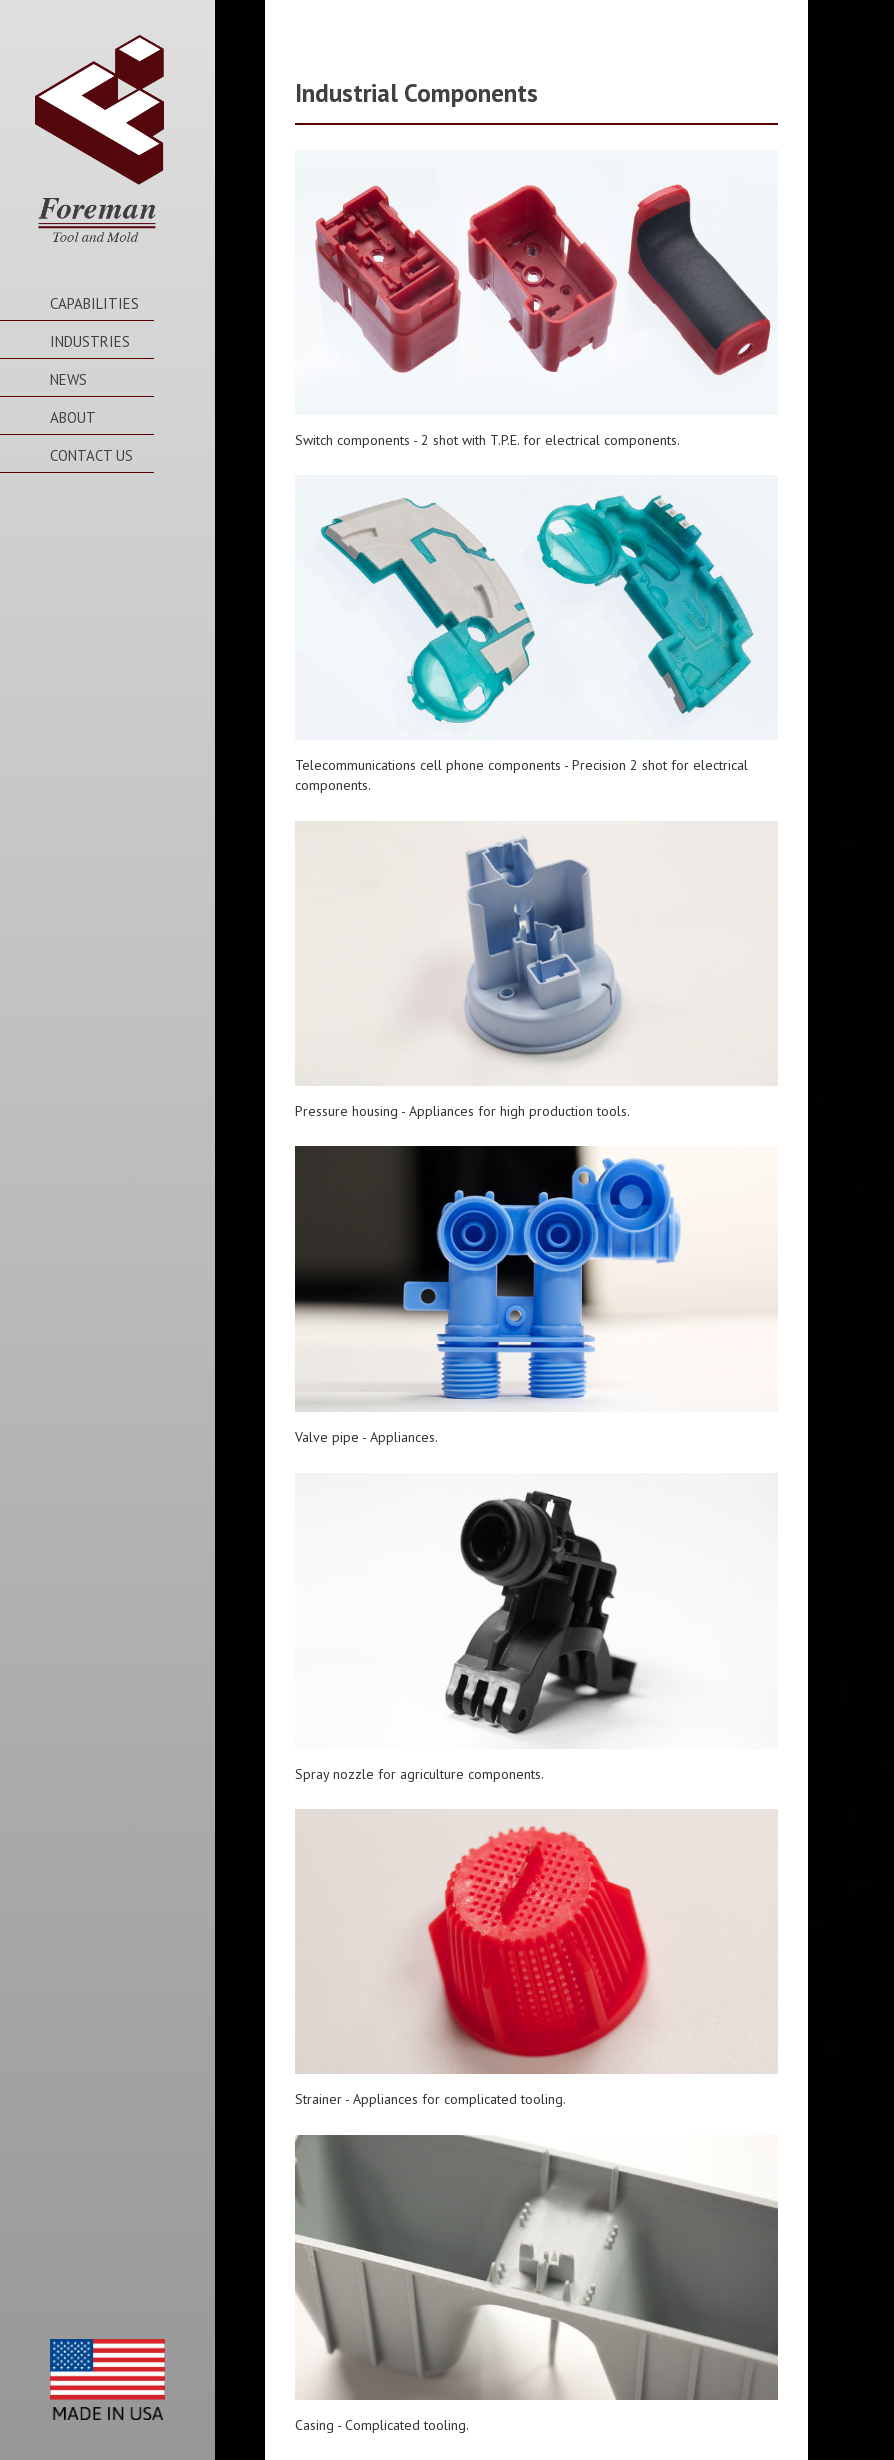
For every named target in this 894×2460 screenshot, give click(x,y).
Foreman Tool (99, 141)
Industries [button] (90, 341)
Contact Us (91, 455)
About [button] (73, 417)
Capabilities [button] (94, 303)
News (68, 379)
